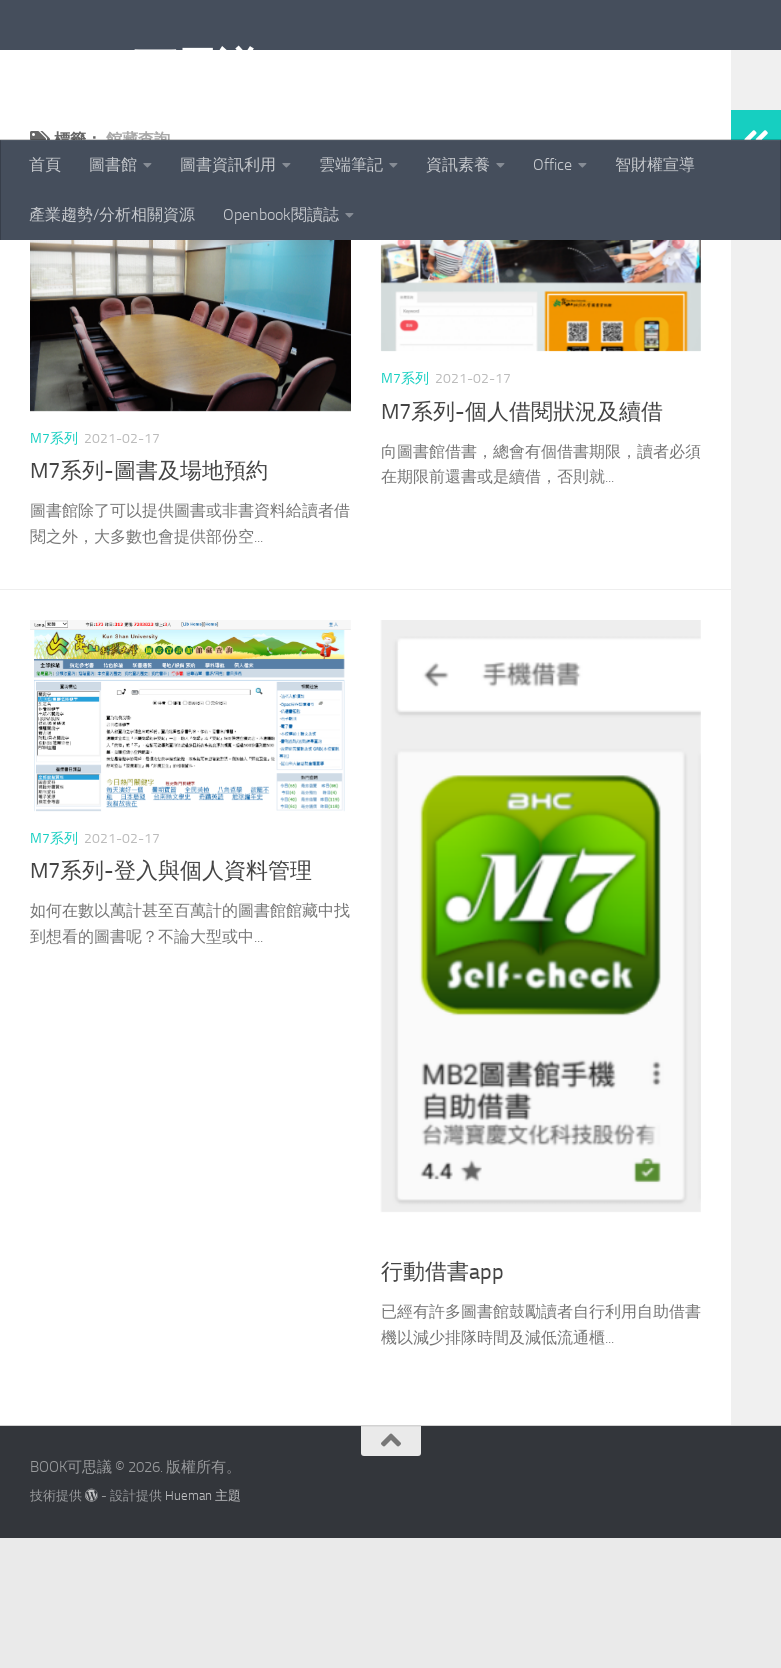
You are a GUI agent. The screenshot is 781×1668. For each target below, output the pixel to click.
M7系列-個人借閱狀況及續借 (522, 542)
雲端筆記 (351, 164)
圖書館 (113, 164)
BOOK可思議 (144, 69)
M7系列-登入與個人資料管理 (171, 1001)
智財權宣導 (655, 164)
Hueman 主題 (203, 1625)
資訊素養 (458, 164)
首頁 (45, 164)
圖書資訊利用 (228, 164)
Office (552, 164)
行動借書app (442, 1402)
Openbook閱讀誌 (281, 214)
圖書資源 (409, 1369)
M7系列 (54, 568)
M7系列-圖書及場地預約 (149, 601)
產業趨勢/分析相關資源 (112, 214)
